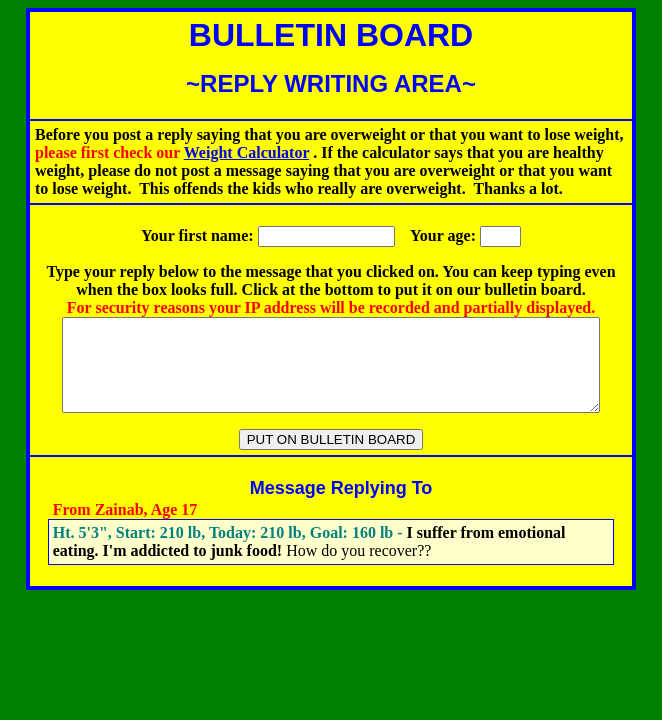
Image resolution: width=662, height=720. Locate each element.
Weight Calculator (246, 152)
